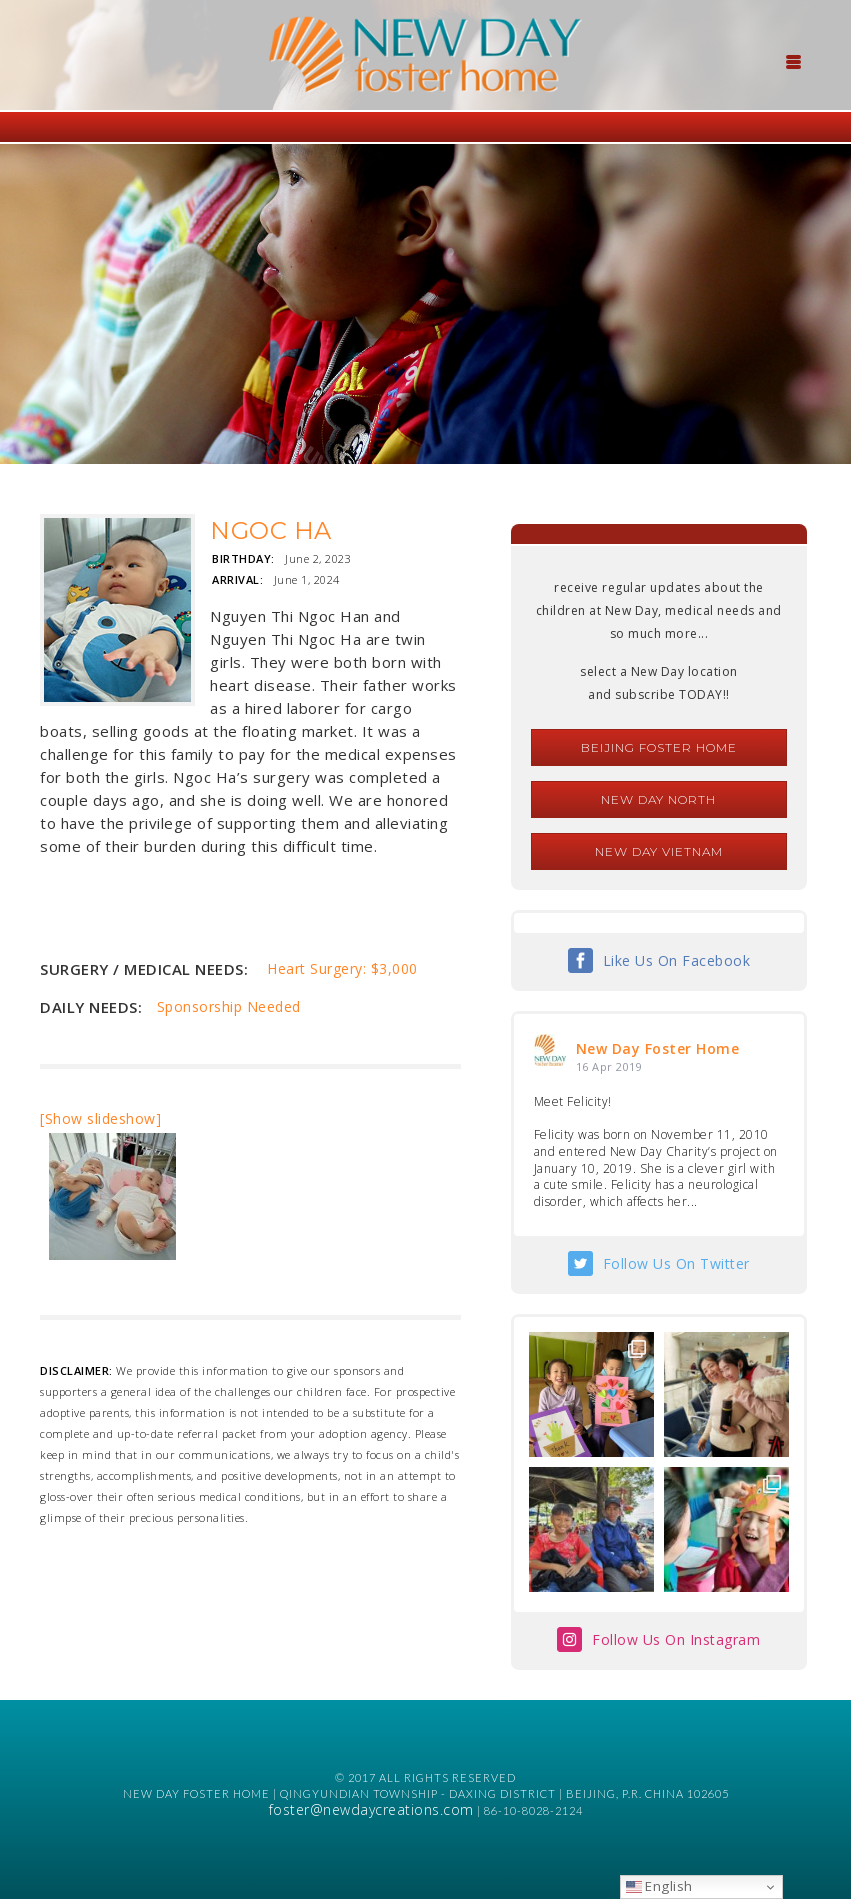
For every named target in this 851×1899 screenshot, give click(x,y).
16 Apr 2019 (609, 1066)
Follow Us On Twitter (676, 1263)
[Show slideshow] (100, 1118)
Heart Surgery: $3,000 (342, 968)
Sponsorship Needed (229, 1006)
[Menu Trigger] (793, 60)
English (659, 1886)
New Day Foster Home (658, 1048)
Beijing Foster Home (659, 747)
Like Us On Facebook (677, 960)
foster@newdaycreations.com (371, 1809)
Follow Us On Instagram (676, 1639)
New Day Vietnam (659, 851)
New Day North (658, 799)
